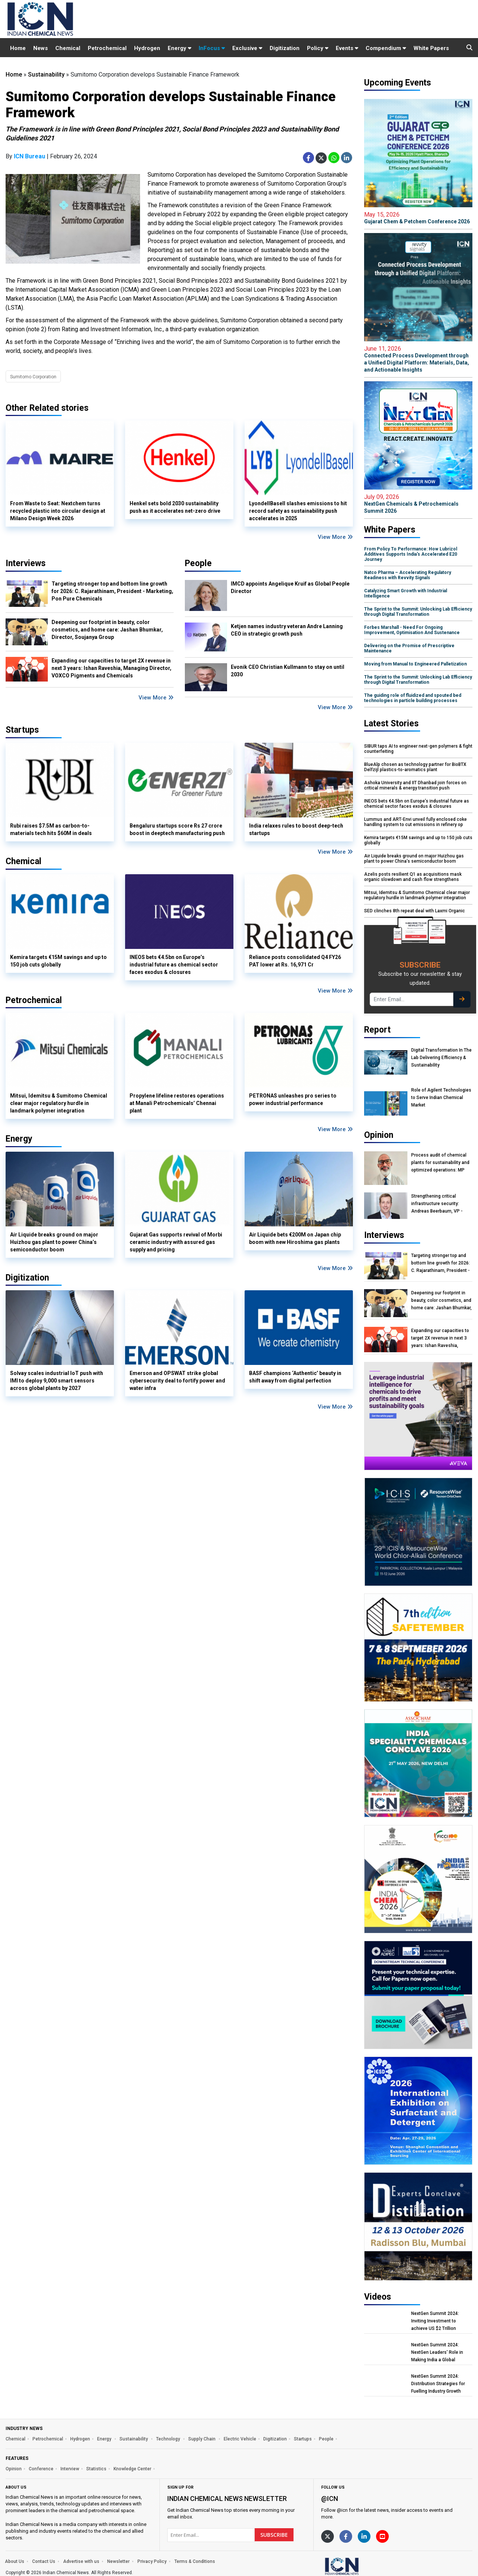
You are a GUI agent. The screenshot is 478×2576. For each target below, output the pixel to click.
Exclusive (247, 48)
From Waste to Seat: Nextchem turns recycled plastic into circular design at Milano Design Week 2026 (57, 510)
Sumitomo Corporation (33, 376)
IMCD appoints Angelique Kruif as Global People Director (290, 587)
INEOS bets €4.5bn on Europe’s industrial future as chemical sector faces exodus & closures (174, 964)
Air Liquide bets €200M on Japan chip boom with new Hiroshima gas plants (295, 1238)
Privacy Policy (152, 2561)
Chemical (67, 48)
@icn (329, 2498)
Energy (179, 48)
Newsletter (118, 2561)
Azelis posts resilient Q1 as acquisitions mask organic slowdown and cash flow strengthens (413, 877)
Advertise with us (81, 2561)
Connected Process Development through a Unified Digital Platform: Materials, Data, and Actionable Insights (418, 359)
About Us (14, 2561)
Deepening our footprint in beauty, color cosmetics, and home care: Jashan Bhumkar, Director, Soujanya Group (107, 629)
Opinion (14, 2468)
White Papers (431, 48)
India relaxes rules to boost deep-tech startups (296, 829)
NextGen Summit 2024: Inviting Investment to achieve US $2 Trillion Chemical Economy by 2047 (440, 2321)
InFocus (212, 48)
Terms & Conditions (194, 2561)
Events (347, 48)
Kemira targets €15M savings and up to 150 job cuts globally (58, 961)
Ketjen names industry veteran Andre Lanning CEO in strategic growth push (287, 630)
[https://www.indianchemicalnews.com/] (361, 2566)
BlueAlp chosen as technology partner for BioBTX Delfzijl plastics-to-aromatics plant (415, 767)
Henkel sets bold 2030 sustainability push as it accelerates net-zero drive (175, 507)
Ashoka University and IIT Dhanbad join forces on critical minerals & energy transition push (415, 785)
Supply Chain (202, 2439)
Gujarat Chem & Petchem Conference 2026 (418, 217)
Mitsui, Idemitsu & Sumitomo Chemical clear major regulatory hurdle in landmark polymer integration (58, 1103)
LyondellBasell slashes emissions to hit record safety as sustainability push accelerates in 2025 (298, 510)
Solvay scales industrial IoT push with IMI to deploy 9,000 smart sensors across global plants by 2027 (56, 1380)
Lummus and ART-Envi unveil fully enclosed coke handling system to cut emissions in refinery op (415, 822)
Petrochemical (107, 48)
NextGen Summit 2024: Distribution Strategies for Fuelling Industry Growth (438, 2384)
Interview (69, 2468)
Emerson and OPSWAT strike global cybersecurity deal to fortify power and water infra (177, 1380)
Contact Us (43, 2561)
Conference (41, 2468)
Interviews (26, 563)
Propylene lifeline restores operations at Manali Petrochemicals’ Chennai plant (177, 1103)
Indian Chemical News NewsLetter (227, 2498)
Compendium (386, 48)
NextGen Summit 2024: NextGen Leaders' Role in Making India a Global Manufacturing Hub (437, 2352)
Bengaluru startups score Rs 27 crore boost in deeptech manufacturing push (177, 829)
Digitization (284, 48)
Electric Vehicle (240, 2439)
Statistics (96, 2468)
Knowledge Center (132, 2468)
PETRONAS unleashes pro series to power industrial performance (292, 1099)
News (40, 48)
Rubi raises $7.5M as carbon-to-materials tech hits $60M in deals (51, 829)
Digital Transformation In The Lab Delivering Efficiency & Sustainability (441, 1058)
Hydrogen (147, 48)
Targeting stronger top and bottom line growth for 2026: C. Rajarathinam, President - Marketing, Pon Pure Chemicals (112, 591)
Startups (303, 2439)
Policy (317, 48)
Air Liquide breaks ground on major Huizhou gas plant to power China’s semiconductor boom (54, 1242)
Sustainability (46, 74)
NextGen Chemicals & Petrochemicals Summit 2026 (418, 503)
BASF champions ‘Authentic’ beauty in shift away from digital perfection (295, 1377)
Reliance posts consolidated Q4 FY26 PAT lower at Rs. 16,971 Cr (295, 961)
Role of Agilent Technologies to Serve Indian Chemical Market (441, 1097)
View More (335, 537)
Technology (168, 2439)
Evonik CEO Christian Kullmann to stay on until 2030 (287, 670)
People (198, 563)
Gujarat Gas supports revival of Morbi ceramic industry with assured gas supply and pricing (176, 1242)
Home (18, 48)
